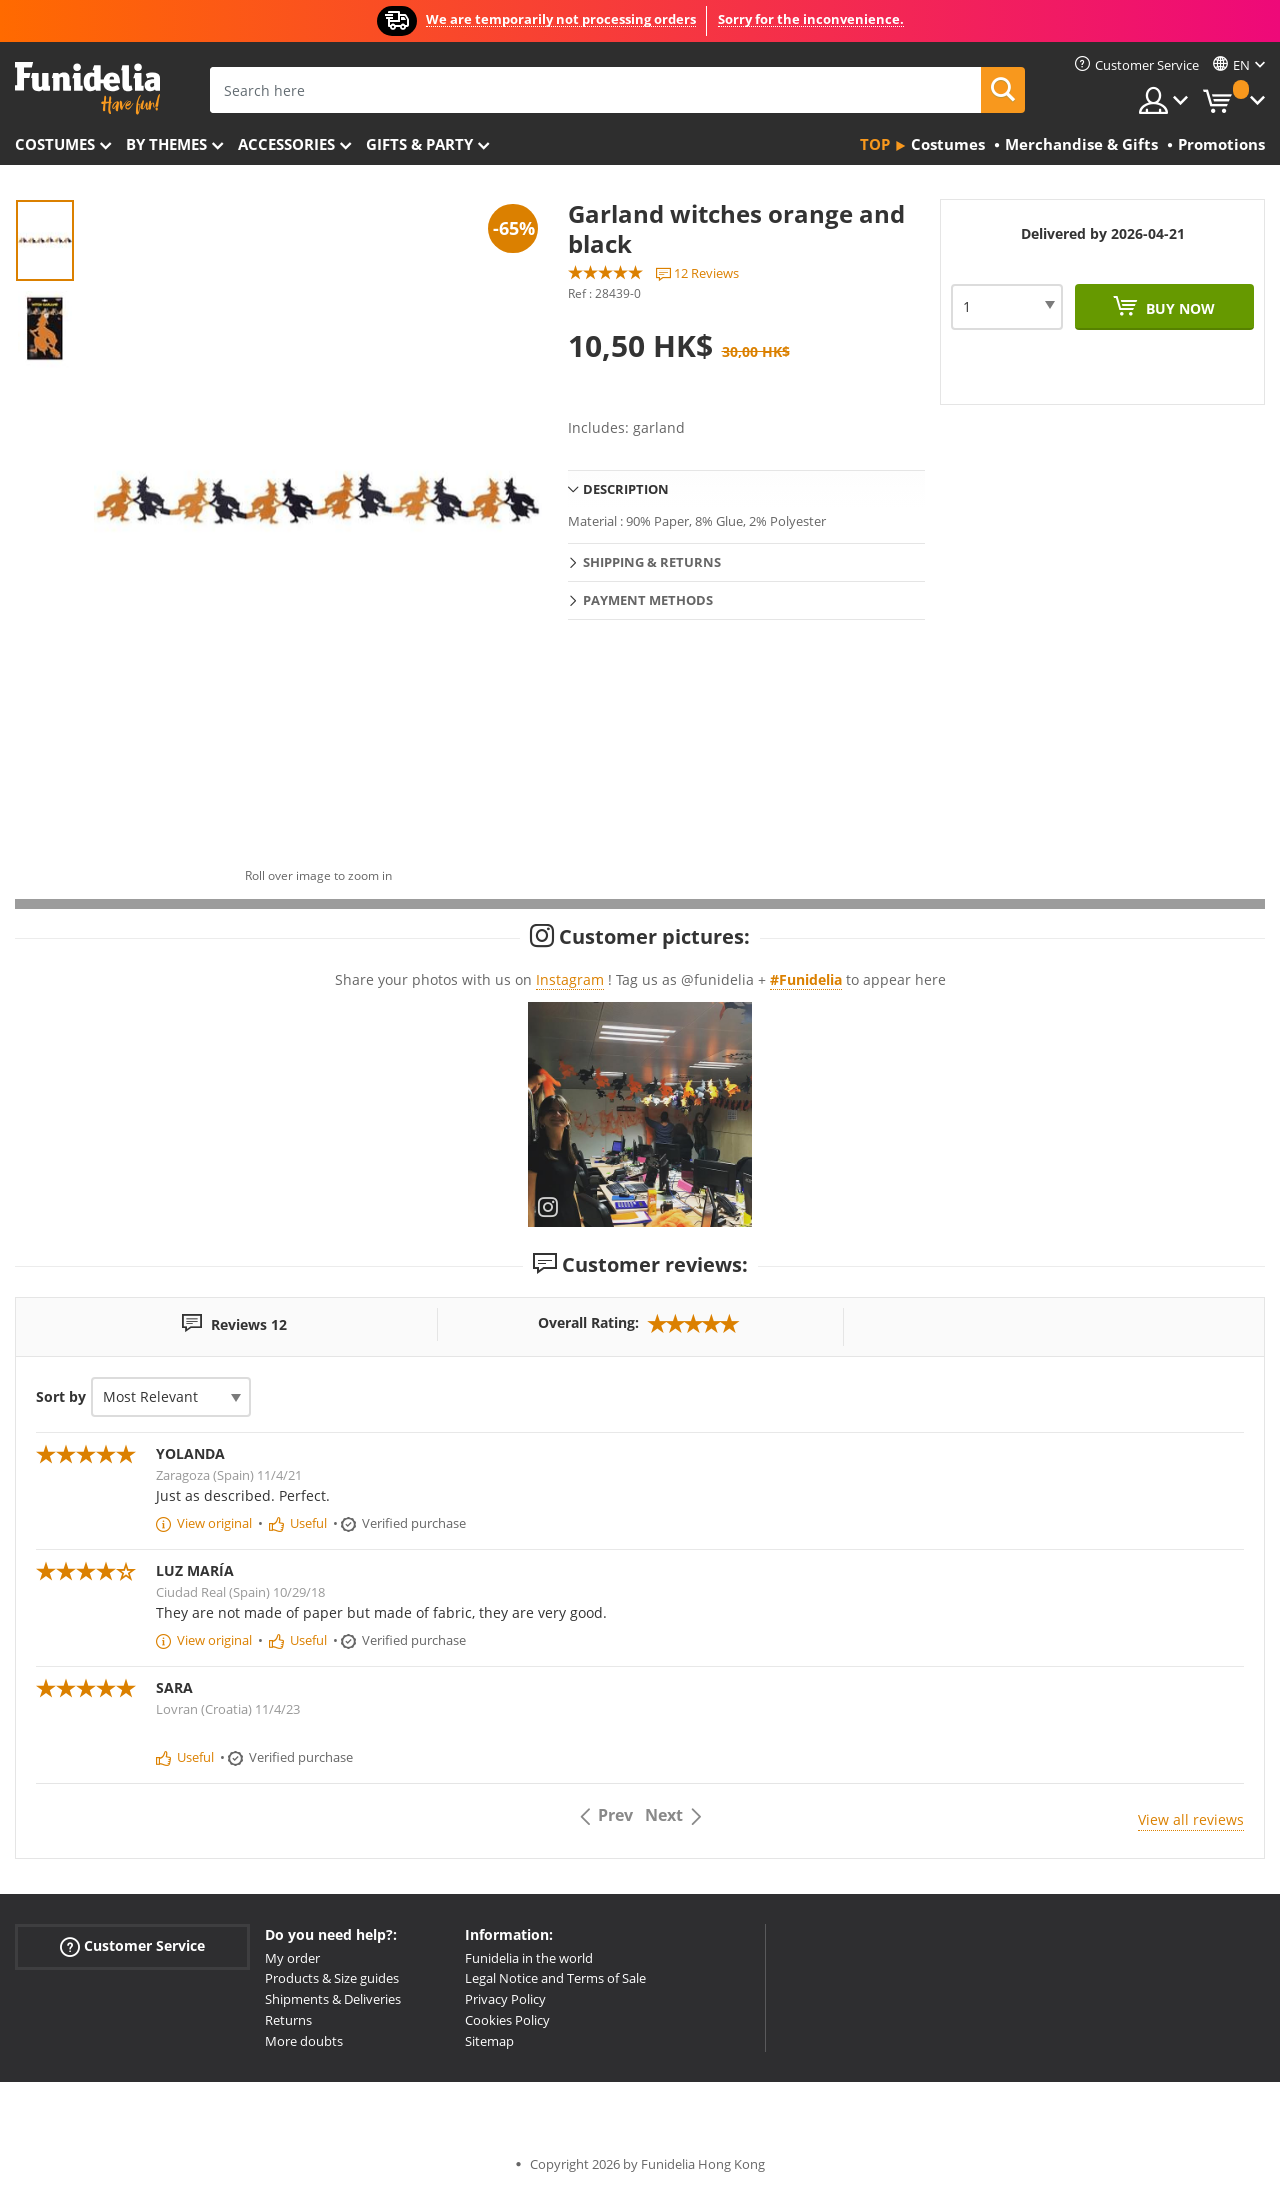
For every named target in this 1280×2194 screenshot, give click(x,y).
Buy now (1178, 308)
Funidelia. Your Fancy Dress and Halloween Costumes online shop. (87, 88)
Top (875, 144)
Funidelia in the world (529, 1958)
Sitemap (489, 2041)
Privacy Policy (505, 1999)
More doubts (304, 2041)
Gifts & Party (419, 144)
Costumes (55, 144)
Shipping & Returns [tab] (652, 562)
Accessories (286, 144)
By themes (166, 144)
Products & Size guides (332, 1978)
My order (292, 1958)
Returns (288, 2020)
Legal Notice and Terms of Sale (555, 1978)
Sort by (61, 1396)
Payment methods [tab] (648, 600)
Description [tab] (626, 489)
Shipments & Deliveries (333, 1999)
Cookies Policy (507, 2020)
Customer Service (132, 1945)
